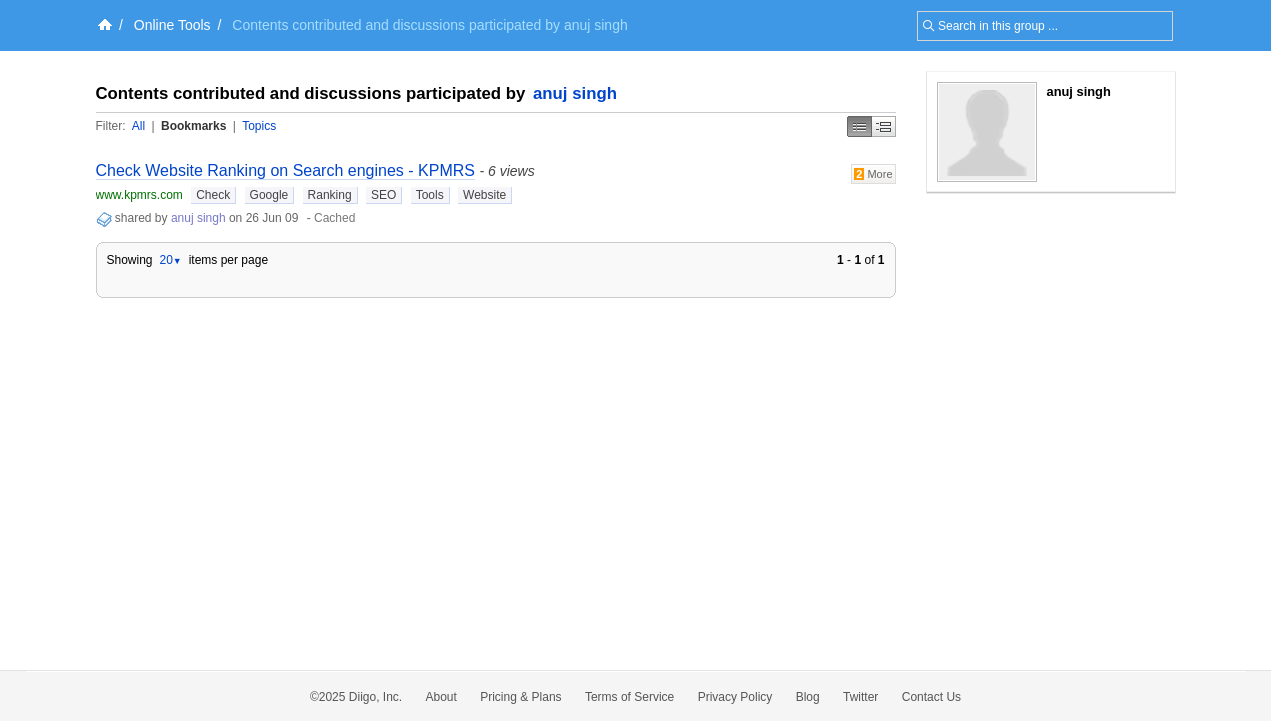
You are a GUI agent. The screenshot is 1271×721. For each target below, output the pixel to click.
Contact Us (931, 697)
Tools (430, 195)
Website (484, 195)
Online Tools (172, 25)
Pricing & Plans (520, 697)
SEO (383, 195)
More (873, 174)
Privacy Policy (735, 697)
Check (213, 195)
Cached (334, 218)
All (138, 126)
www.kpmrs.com (139, 195)
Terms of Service (629, 697)
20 (170, 260)
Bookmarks (193, 126)
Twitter (860, 697)
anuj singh (575, 93)
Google (269, 195)
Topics (259, 126)
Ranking (330, 195)
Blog (808, 697)
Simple (859, 126)
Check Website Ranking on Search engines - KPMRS (285, 170)
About (441, 697)
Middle (884, 126)
